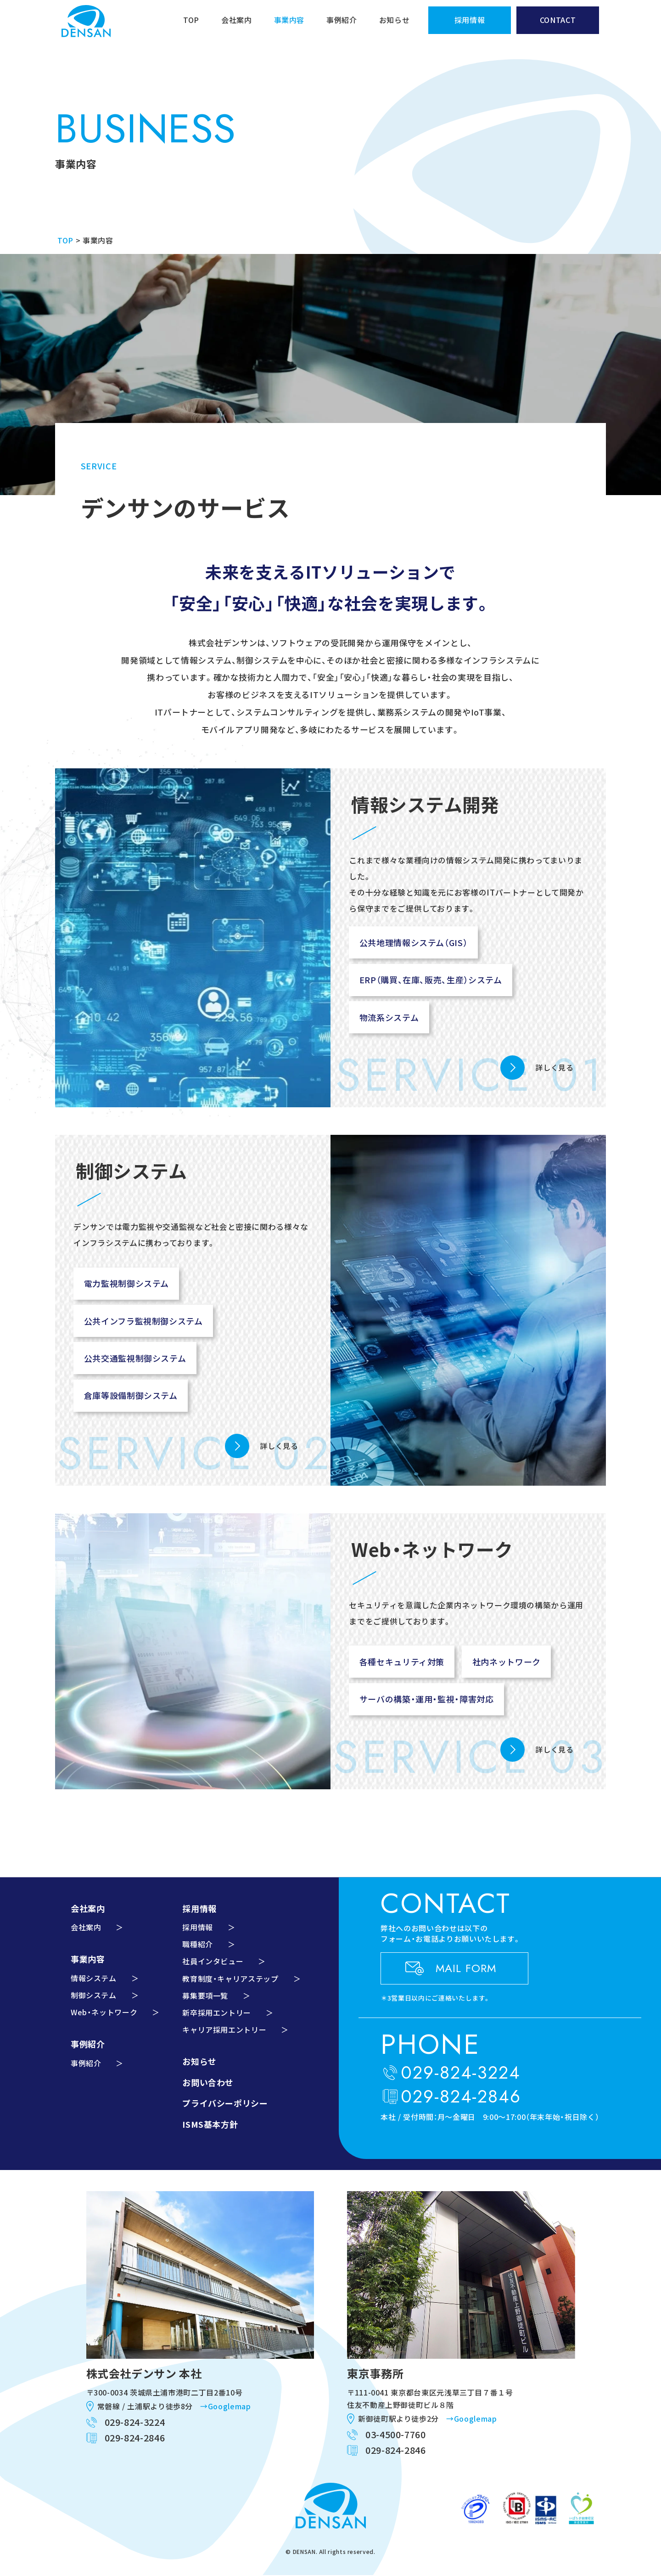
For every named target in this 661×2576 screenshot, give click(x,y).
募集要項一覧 (205, 1995)
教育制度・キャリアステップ (230, 1978)
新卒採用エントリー (216, 2012)
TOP (191, 19)
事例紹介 (341, 19)
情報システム (94, 1978)
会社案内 (236, 19)
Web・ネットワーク (104, 2012)
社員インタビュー (212, 1961)
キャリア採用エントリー (224, 2029)
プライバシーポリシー (225, 2103)
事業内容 (289, 19)
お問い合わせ (208, 2082)
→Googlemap (225, 2406)
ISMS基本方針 (210, 2124)
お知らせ (394, 19)
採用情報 (197, 1927)
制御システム (94, 1995)
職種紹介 (197, 1944)
